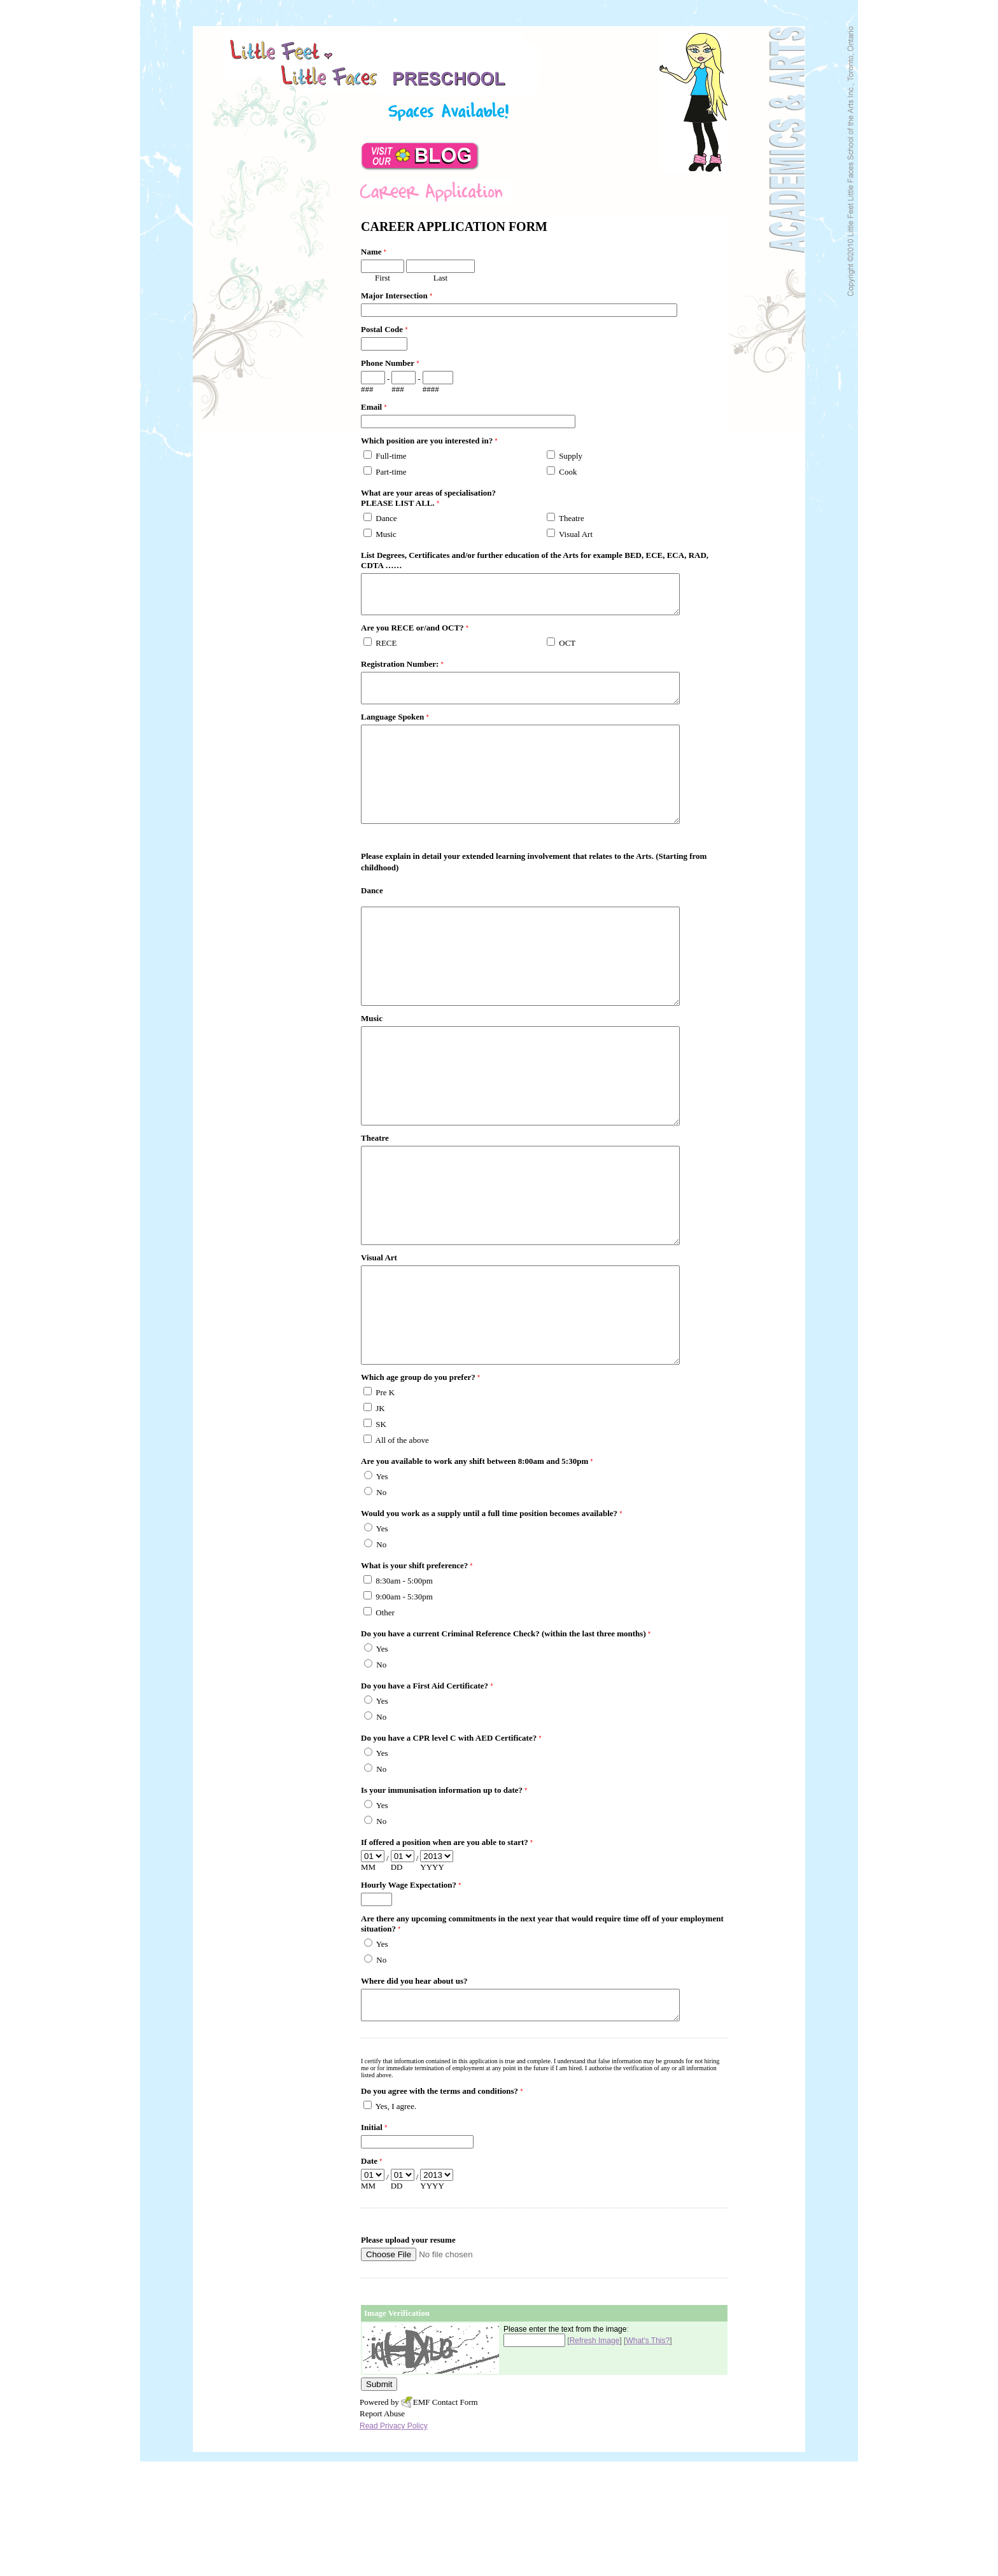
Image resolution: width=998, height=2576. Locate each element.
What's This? (648, 2455)
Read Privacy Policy (394, 2540)
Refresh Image (595, 2455)
